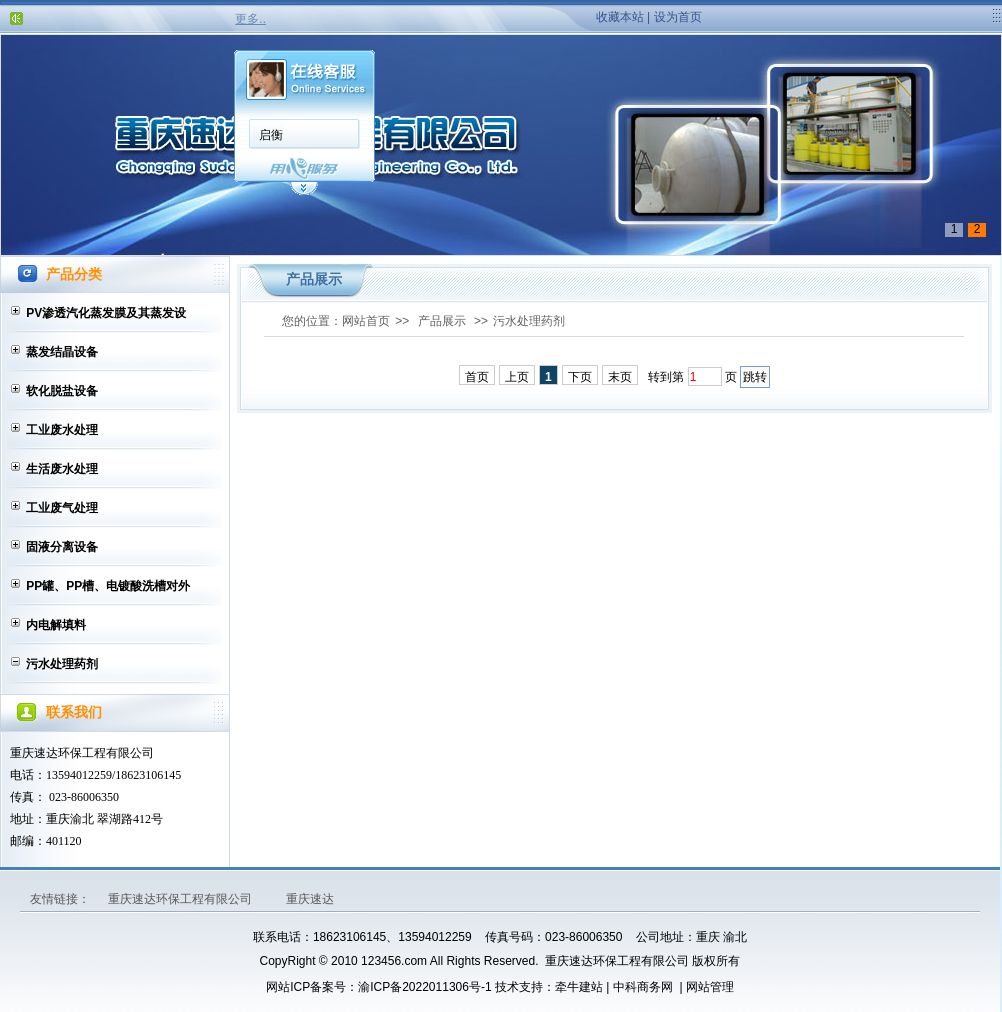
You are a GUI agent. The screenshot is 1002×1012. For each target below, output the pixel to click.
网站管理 (710, 987)
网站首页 (366, 321)
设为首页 (678, 17)
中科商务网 (643, 987)
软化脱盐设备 (62, 391)
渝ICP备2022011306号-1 (424, 987)
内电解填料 (56, 625)
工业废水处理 (62, 430)
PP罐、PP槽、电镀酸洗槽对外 (108, 586)
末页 (620, 377)
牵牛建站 (579, 987)
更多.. (250, 19)
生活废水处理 (62, 469)
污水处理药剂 (62, 664)
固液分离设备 (62, 547)
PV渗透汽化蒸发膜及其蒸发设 (106, 313)
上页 (517, 377)
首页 (477, 377)
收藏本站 (620, 17)
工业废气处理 (62, 508)
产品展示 (442, 321)
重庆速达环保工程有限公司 (181, 899)
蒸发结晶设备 (62, 352)
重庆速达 (310, 899)
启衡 (271, 135)
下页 (580, 377)
